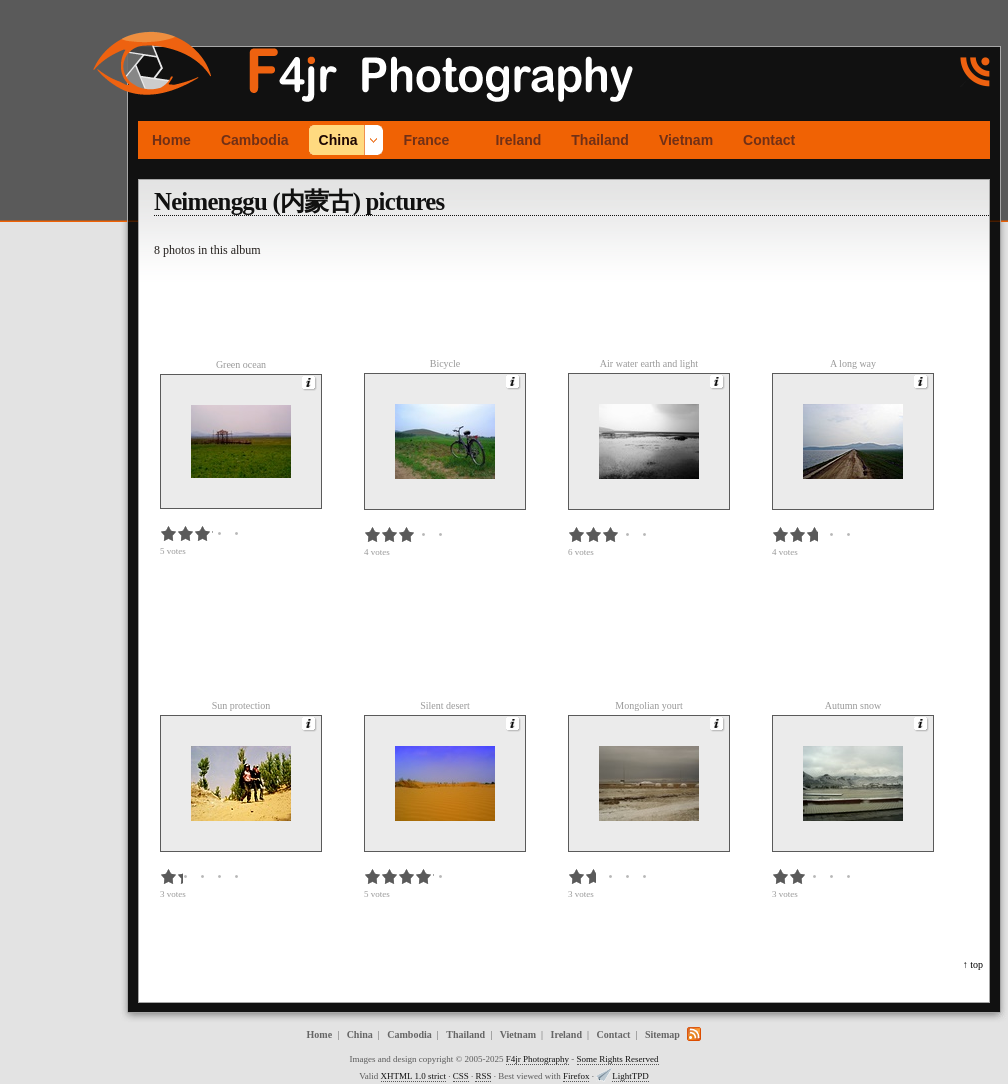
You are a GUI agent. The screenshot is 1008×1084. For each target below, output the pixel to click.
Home (171, 140)
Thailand (600, 140)
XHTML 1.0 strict (413, 1076)
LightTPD (630, 1076)
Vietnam (686, 140)
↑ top (973, 964)
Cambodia (255, 140)
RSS (483, 1076)
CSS (461, 1076)
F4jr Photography (537, 1059)
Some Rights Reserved (618, 1059)
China (338, 140)
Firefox (576, 1076)
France (426, 140)
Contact (769, 140)
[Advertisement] (60, 299)
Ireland (518, 140)
